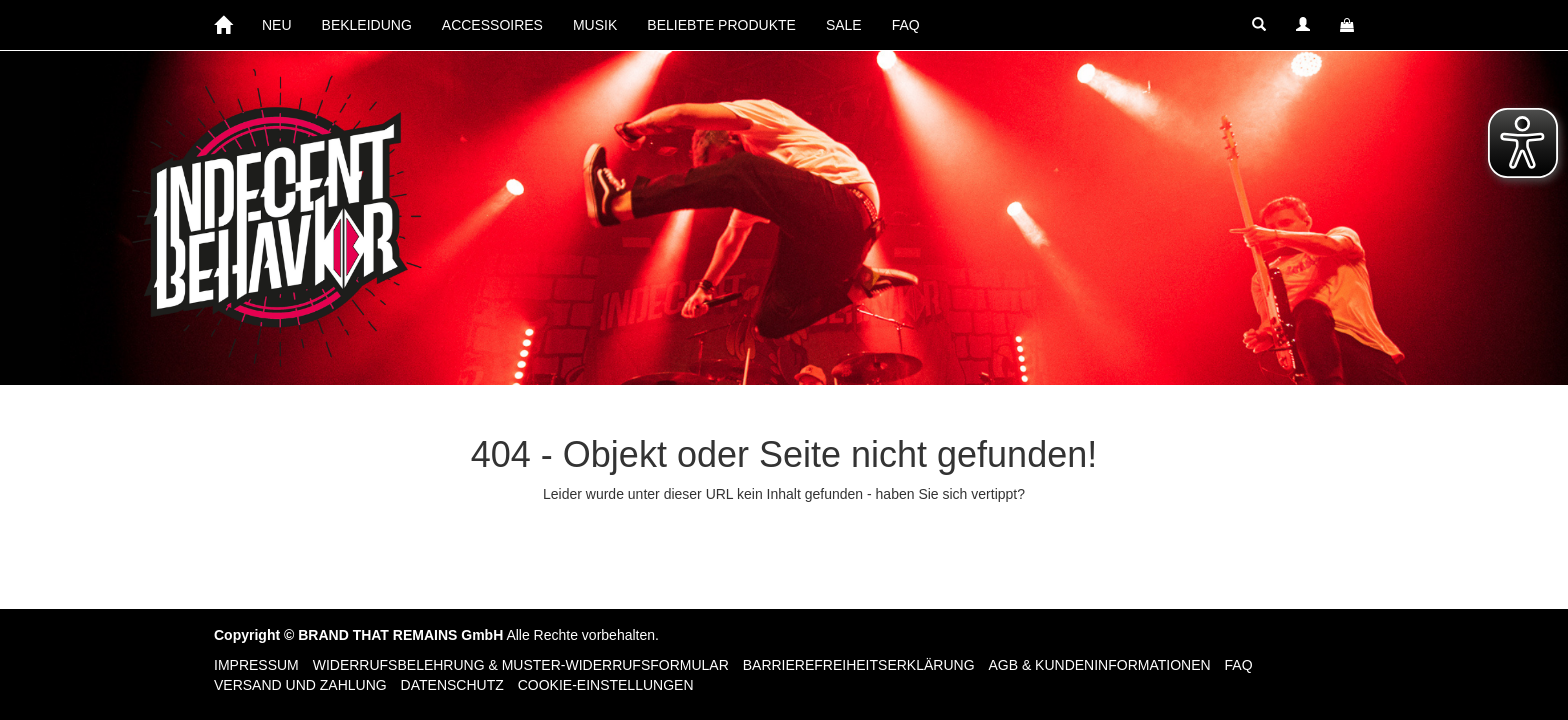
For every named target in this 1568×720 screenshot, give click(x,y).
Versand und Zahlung (300, 685)
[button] (1259, 25)
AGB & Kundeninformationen (1099, 665)
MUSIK (595, 25)
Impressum (256, 665)
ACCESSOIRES (492, 25)
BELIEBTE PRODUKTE (721, 25)
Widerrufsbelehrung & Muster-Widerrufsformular (521, 665)
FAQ (906, 25)
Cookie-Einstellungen (606, 685)
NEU (277, 25)
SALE (844, 25)
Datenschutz (452, 685)
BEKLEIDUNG (367, 25)
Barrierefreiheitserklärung (859, 665)
